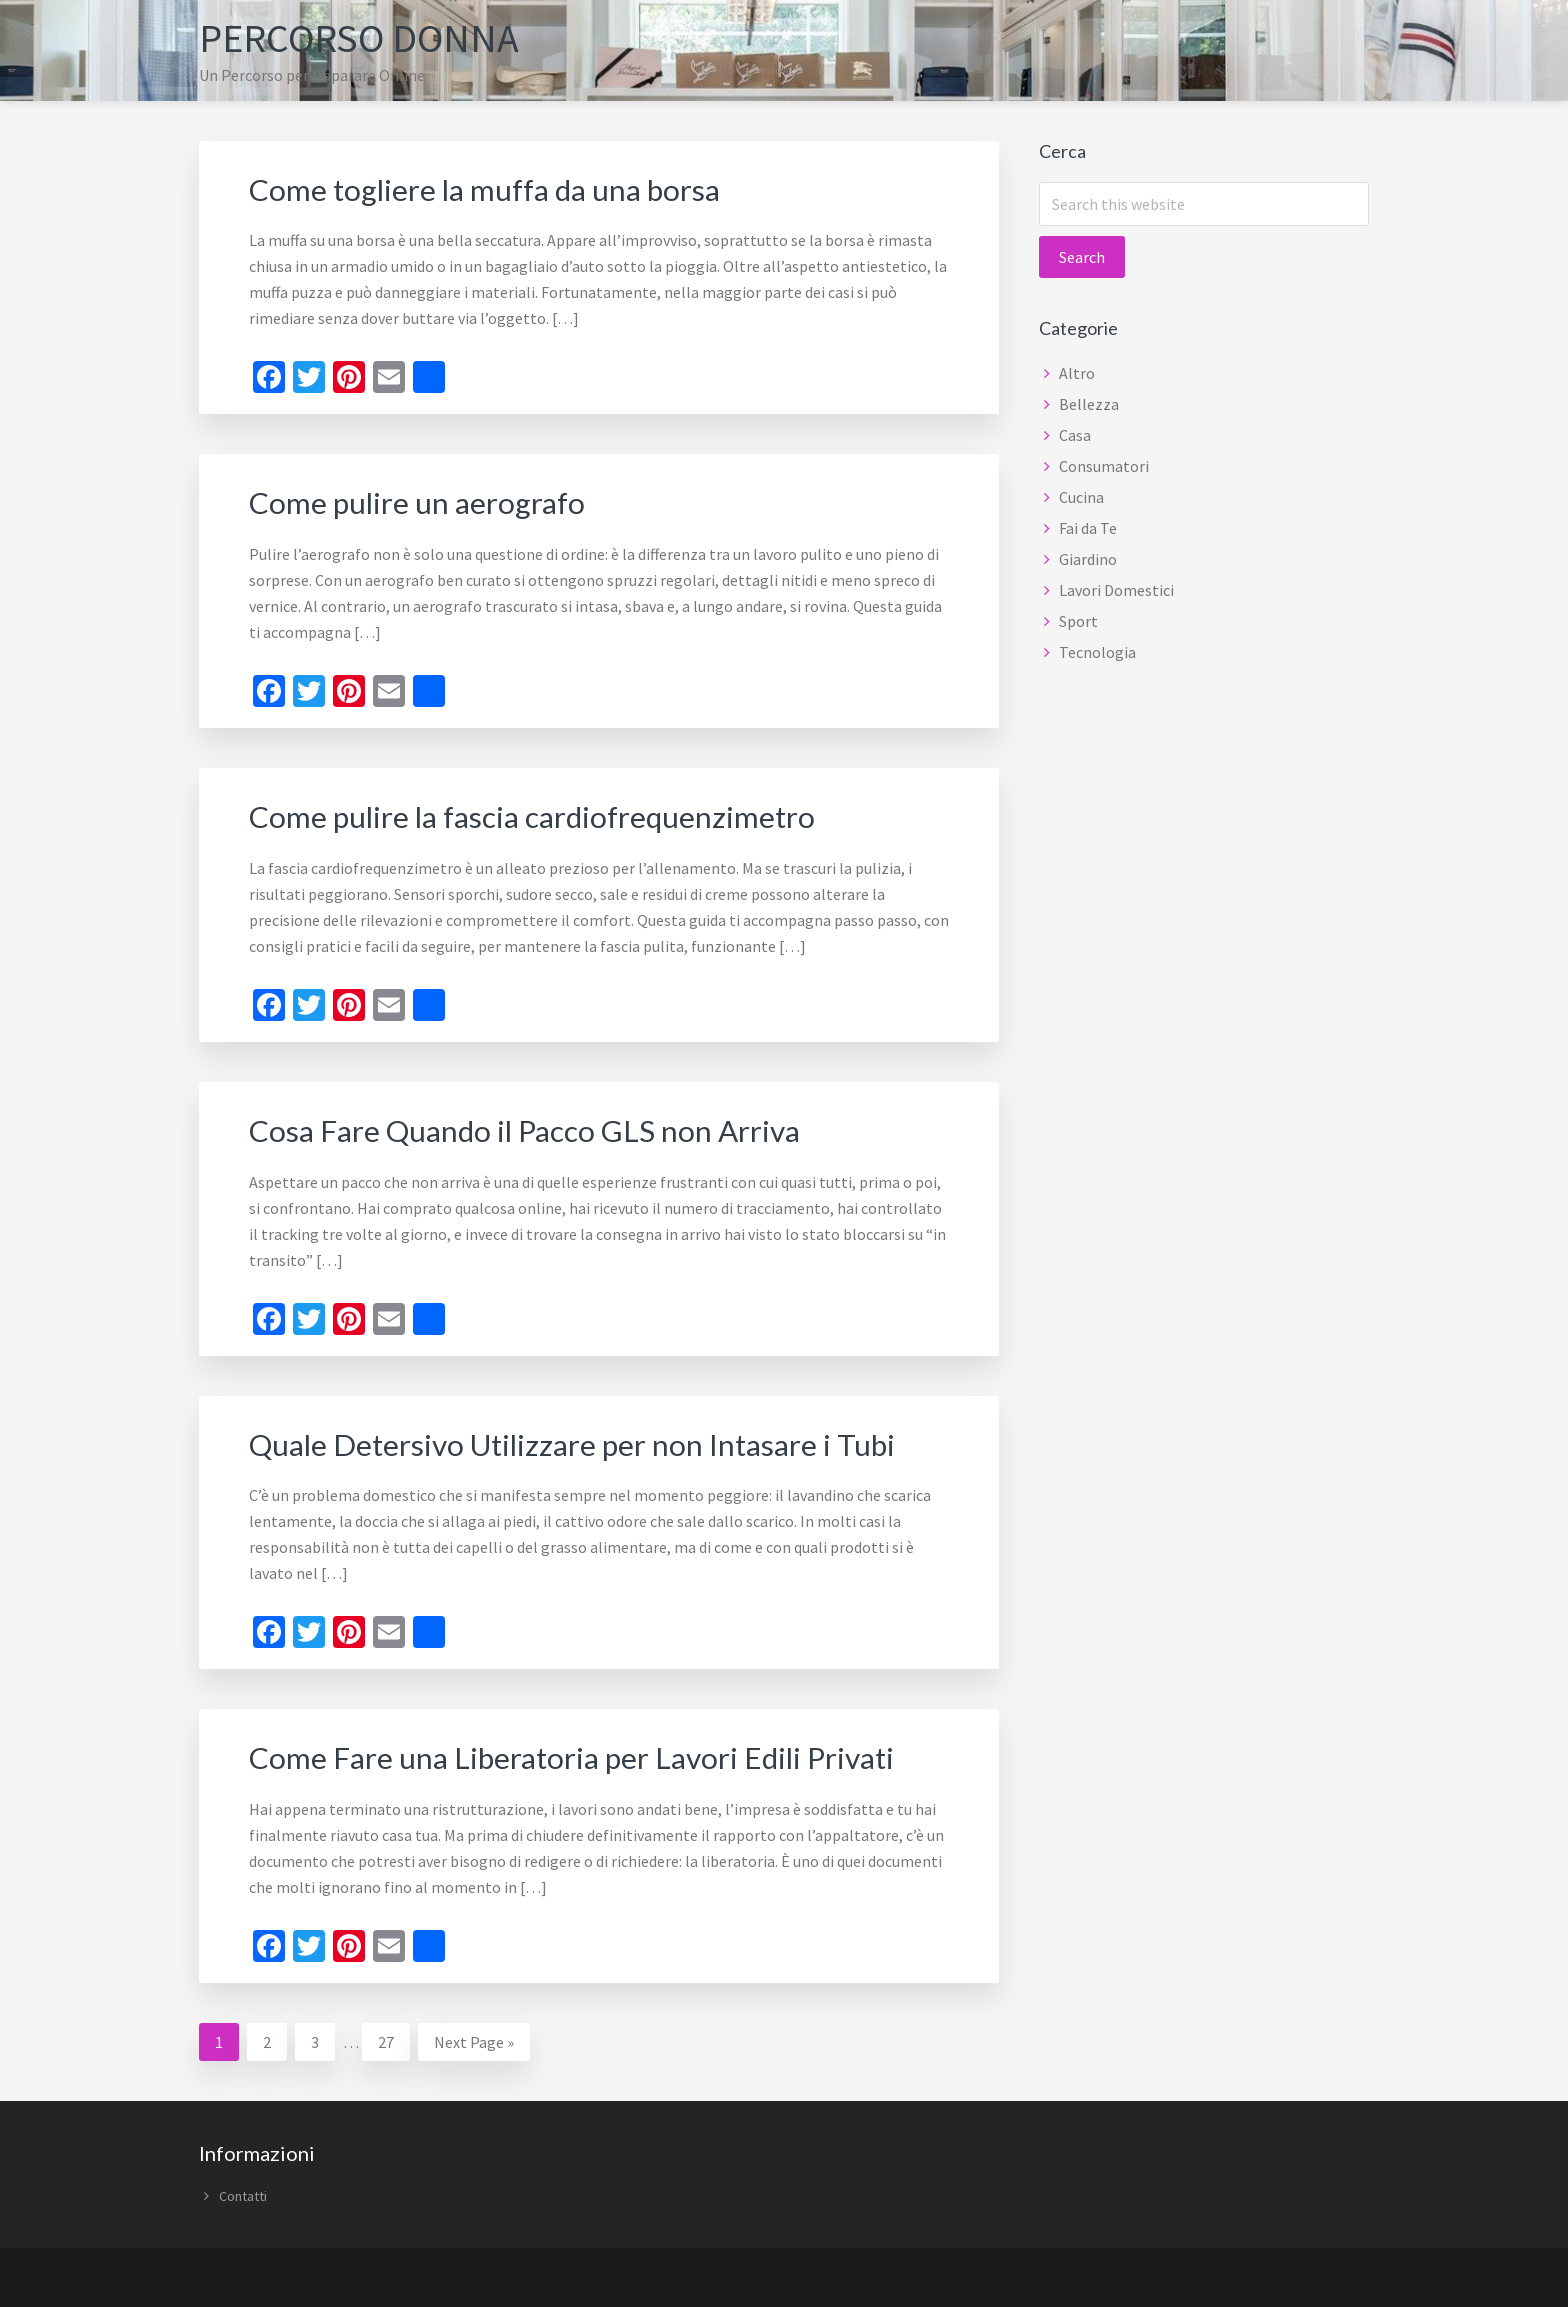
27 (393, 2035)
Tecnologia (1097, 651)
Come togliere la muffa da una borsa (485, 188)
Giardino (1088, 558)
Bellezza (1089, 403)
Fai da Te (1088, 527)
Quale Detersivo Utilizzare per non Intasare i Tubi (573, 1440)
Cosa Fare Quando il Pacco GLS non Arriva (525, 1127)
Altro (1077, 372)
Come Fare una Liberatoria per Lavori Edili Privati (573, 1753)
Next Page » (473, 2039)
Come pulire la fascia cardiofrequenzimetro (533, 814)
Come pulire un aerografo (417, 501)
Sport (1078, 620)
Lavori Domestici (1116, 589)
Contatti (243, 2191)
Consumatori (1104, 465)
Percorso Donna (359, 38)
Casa (1075, 434)
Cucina (1081, 496)
